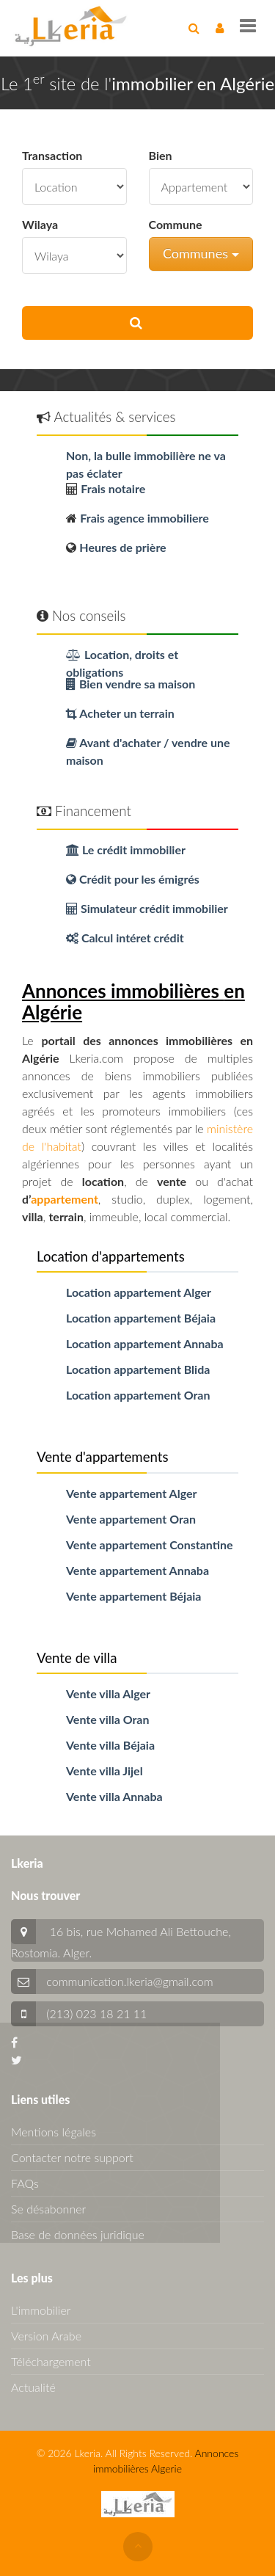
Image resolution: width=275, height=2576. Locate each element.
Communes (201, 253)
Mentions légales (53, 2132)
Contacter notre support (72, 2157)
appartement (64, 1199)
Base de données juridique (77, 2234)
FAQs (25, 2183)
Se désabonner (48, 2209)
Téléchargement (51, 2361)
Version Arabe (46, 2336)
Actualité (33, 2387)
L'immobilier (40, 2310)
